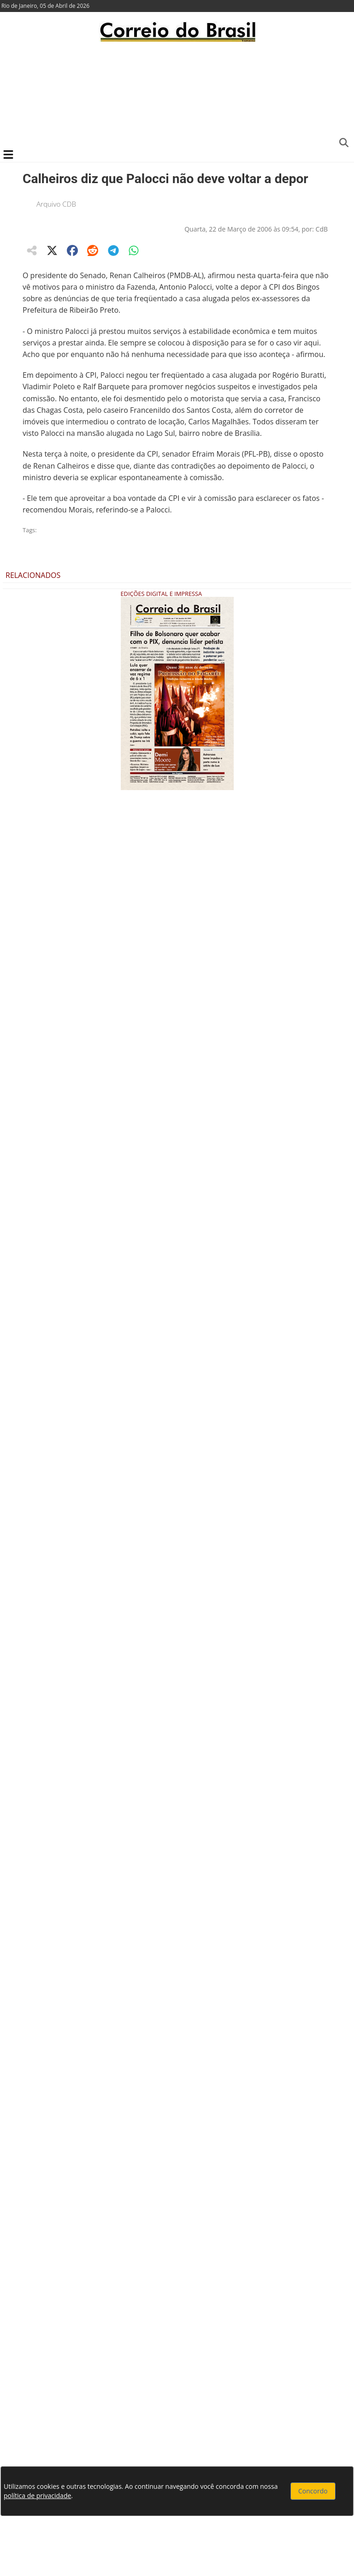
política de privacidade (37, 2495)
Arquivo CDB (56, 203)
